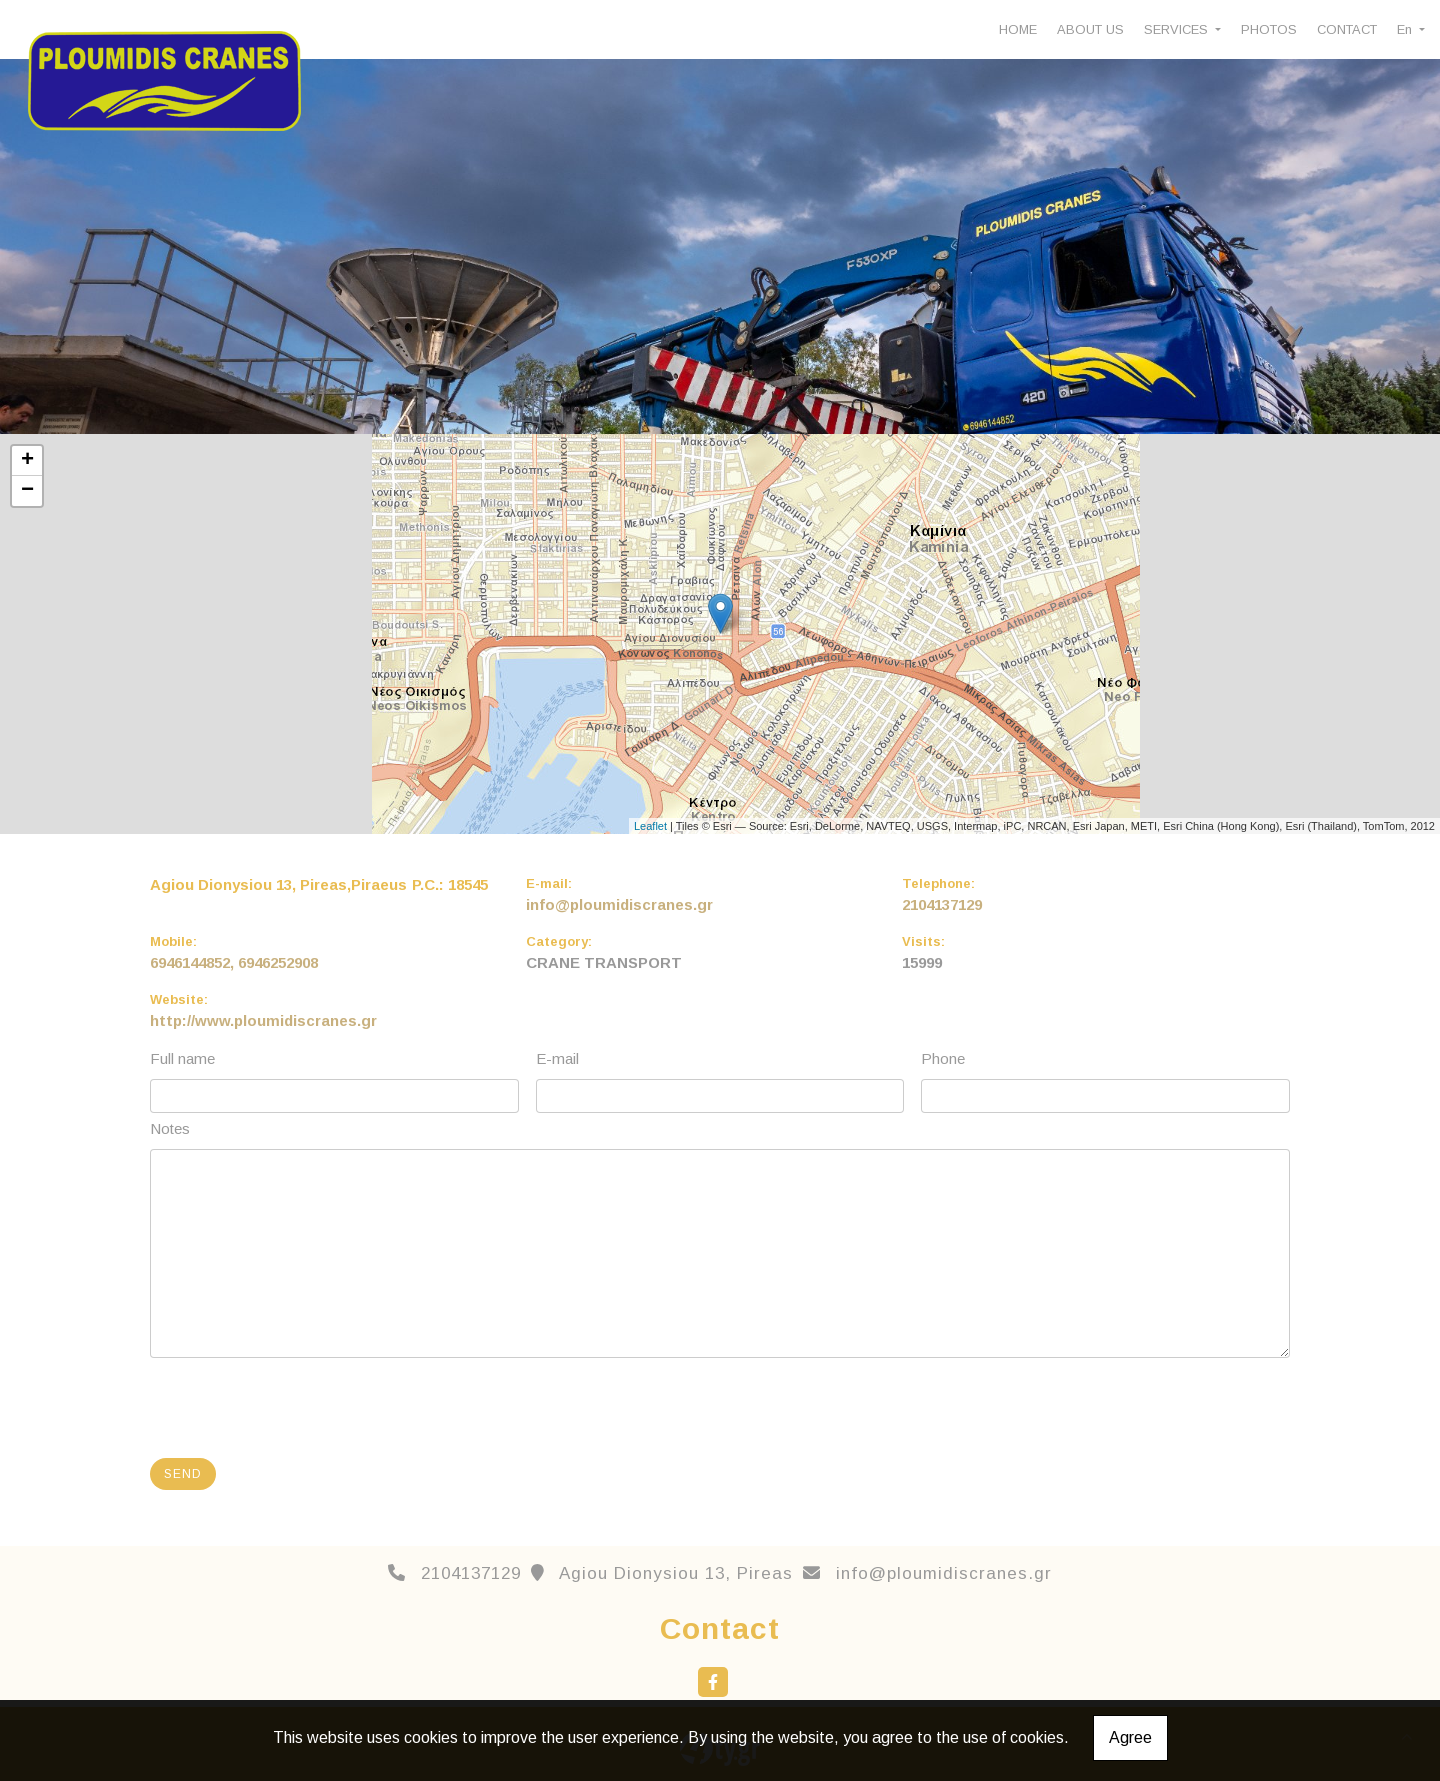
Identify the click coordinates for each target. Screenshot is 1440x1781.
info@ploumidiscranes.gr (619, 904)
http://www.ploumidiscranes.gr (263, 1020)
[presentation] (306, 1404)
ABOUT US (1090, 29)
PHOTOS (1269, 29)
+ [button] (27, 461)
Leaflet (650, 826)
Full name (182, 1058)
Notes (170, 1128)
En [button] (1406, 29)
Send (183, 1474)
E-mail (557, 1058)
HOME (1018, 29)
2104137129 (942, 904)
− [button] (27, 491)
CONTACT (1347, 29)
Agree (1130, 1737)
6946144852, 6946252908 (234, 962)
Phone (943, 1058)
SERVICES (1178, 29)
